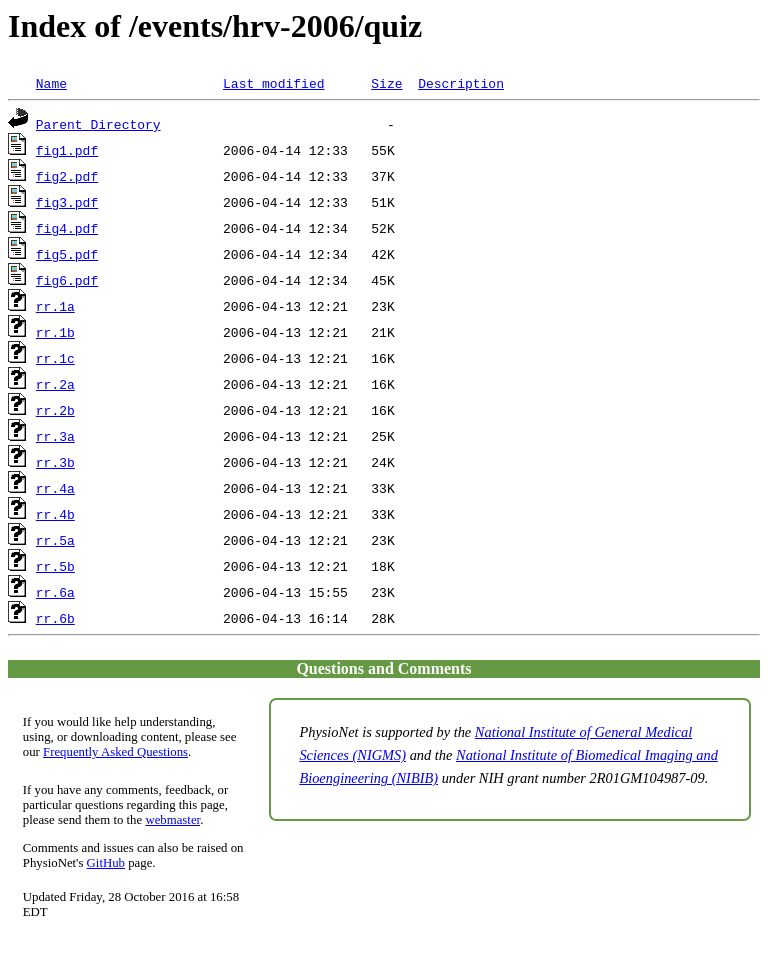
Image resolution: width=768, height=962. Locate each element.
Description (461, 83)
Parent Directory (98, 124)
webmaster (172, 820)
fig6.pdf (67, 280)
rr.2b (55, 410)
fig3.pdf (67, 202)
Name (51, 83)
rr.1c (55, 358)
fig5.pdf (67, 254)
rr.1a (55, 306)
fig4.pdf (67, 228)
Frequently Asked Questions (115, 752)
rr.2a (55, 384)
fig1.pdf (67, 150)
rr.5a (55, 540)
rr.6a (55, 592)
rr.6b (55, 618)
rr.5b (55, 566)
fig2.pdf (67, 176)
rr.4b (55, 514)
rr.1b (55, 332)
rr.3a (55, 436)
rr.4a (55, 488)
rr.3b (55, 462)
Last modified (273, 83)
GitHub (106, 863)
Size (386, 83)
